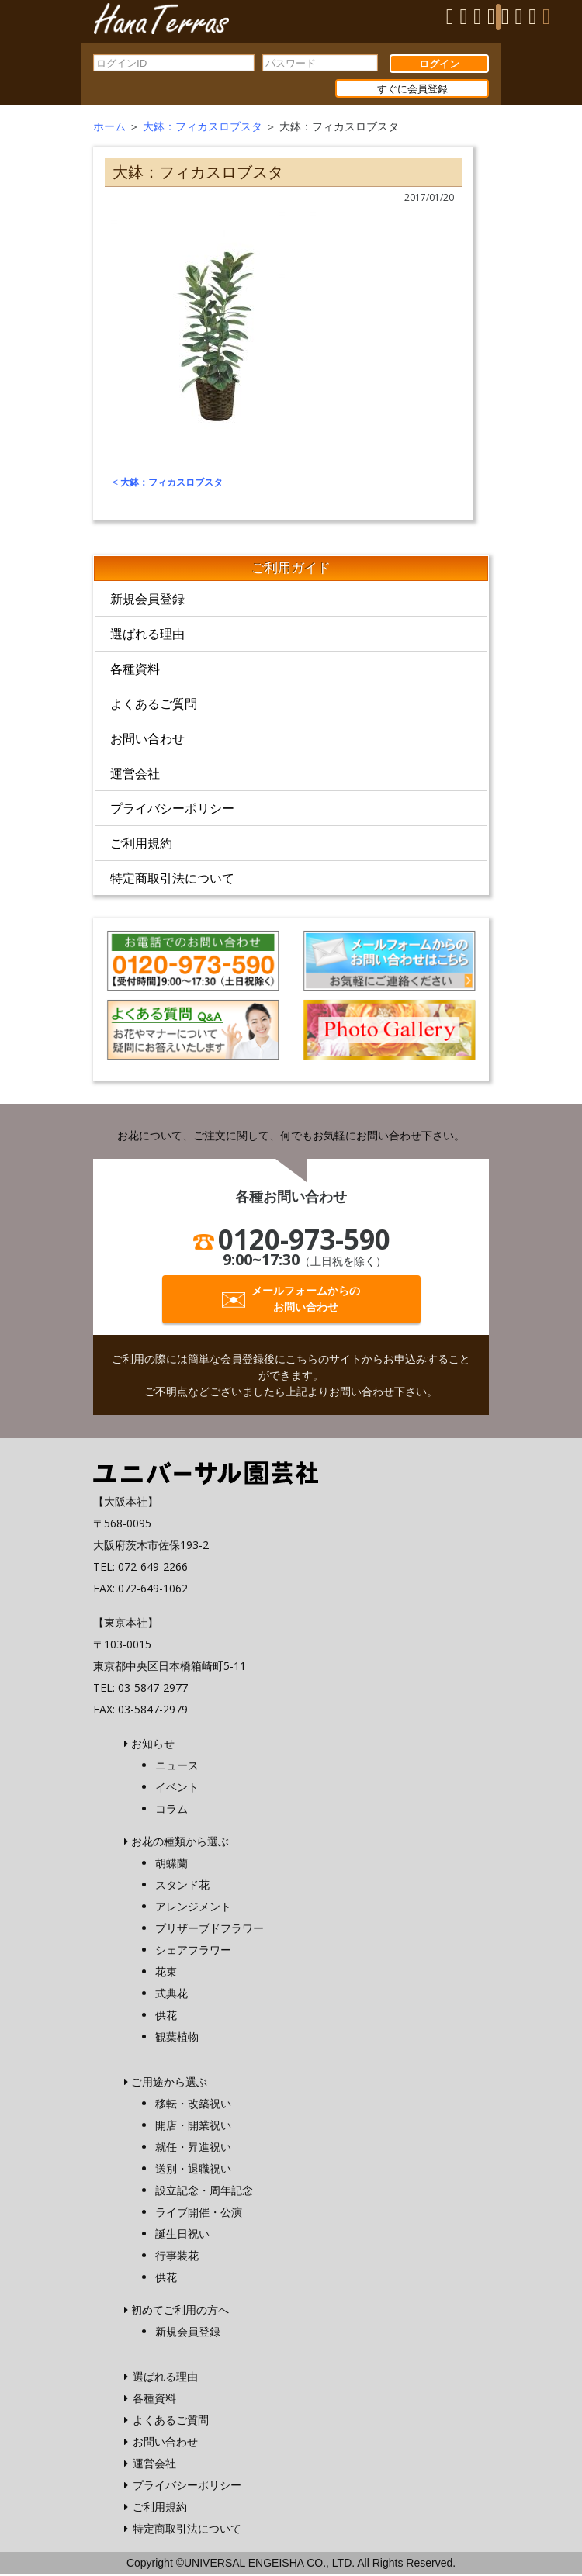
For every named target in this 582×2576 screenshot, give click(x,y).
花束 (166, 1973)
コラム (171, 1810)
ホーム (109, 129)
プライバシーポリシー (172, 811)
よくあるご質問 (153, 706)
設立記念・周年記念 (204, 2192)
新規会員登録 (147, 601)
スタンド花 (182, 1886)
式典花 (171, 1995)
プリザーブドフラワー (209, 1930)
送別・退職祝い (193, 2170)
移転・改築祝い (193, 2105)
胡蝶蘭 (171, 1865)
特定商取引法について (172, 881)
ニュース (177, 1767)
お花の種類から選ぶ (180, 1843)
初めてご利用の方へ (180, 2312)
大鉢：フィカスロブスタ (202, 129)
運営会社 (135, 776)
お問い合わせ (147, 741)
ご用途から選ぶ (169, 2083)
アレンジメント (193, 1908)
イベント (177, 1789)
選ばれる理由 (147, 636)
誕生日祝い (182, 2235)
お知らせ (153, 1745)
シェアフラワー (193, 1952)
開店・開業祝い (193, 2127)
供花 (166, 2017)
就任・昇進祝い (193, 2149)
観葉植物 (177, 2038)
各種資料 (135, 671)
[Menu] (498, 17)
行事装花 (177, 2257)
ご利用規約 (141, 846)
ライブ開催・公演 (198, 2214)
